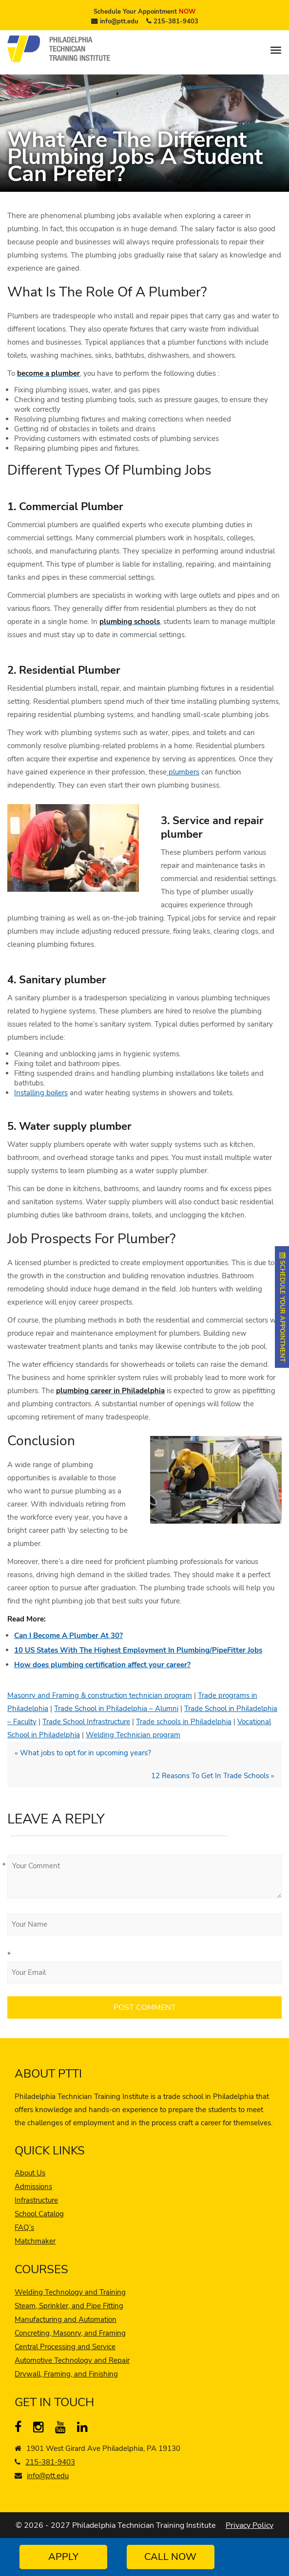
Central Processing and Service (65, 2347)
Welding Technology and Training (70, 2292)
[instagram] (41, 2429)
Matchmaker (35, 2241)
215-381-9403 (176, 21)
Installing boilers (41, 1093)
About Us (30, 2173)
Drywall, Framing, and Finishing (66, 2374)
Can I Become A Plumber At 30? (68, 1635)
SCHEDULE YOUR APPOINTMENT (282, 1307)
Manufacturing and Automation (65, 2319)
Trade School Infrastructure (86, 1722)
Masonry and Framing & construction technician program (99, 1695)
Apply (63, 2556)
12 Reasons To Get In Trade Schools (210, 1776)
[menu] (276, 50)
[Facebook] (22, 2429)
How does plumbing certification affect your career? (102, 1665)
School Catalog (39, 2214)
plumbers (183, 772)
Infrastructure (36, 2200)
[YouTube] (63, 2429)
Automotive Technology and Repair (72, 2360)
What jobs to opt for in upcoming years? (85, 1753)
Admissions (33, 2186)
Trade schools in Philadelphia (183, 1722)
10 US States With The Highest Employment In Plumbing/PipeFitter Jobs (138, 1650)
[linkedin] (85, 2429)
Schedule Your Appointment (144, 11)
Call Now (170, 2556)
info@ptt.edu (119, 21)
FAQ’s (24, 2227)
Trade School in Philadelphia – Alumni (116, 1708)
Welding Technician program (133, 1735)
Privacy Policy (249, 2525)
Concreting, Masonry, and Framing (70, 2333)
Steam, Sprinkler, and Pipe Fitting (69, 2306)
